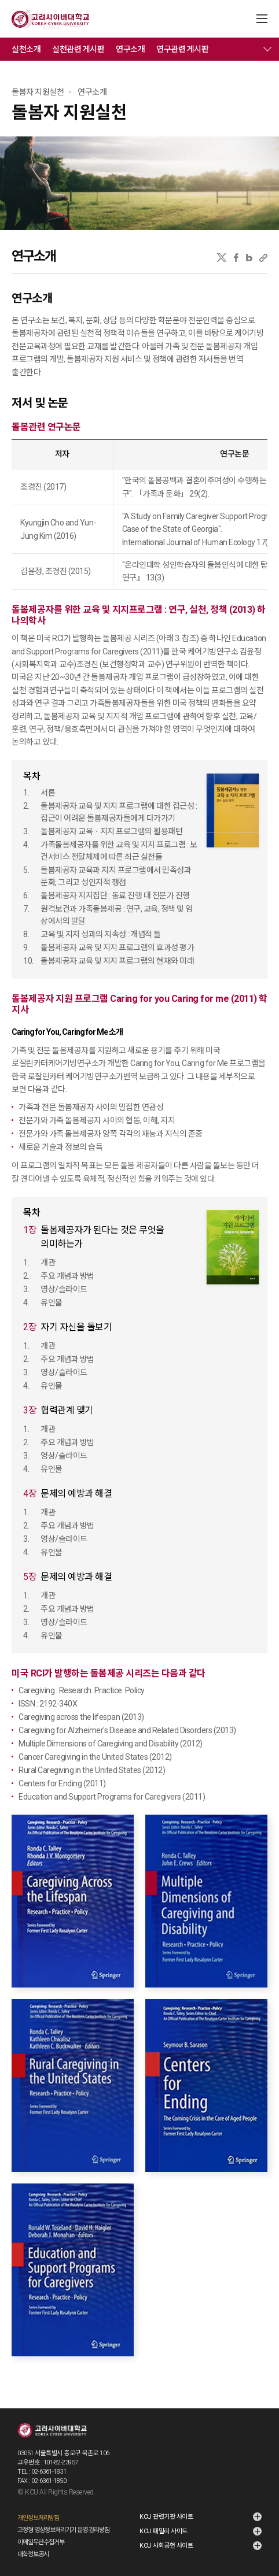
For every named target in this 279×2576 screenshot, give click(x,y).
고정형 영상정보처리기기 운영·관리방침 (63, 2530)
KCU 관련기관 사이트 (166, 2517)
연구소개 (130, 49)
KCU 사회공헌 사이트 (166, 2545)
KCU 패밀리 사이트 (164, 2531)
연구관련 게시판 (182, 49)
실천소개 (26, 49)
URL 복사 (263, 257)
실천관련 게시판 (78, 49)
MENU (261, 18)
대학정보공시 (33, 2554)
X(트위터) (221, 257)
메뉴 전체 (267, 49)
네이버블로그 (249, 257)
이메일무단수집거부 (40, 2542)
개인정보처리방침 (38, 2518)
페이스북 (236, 257)
